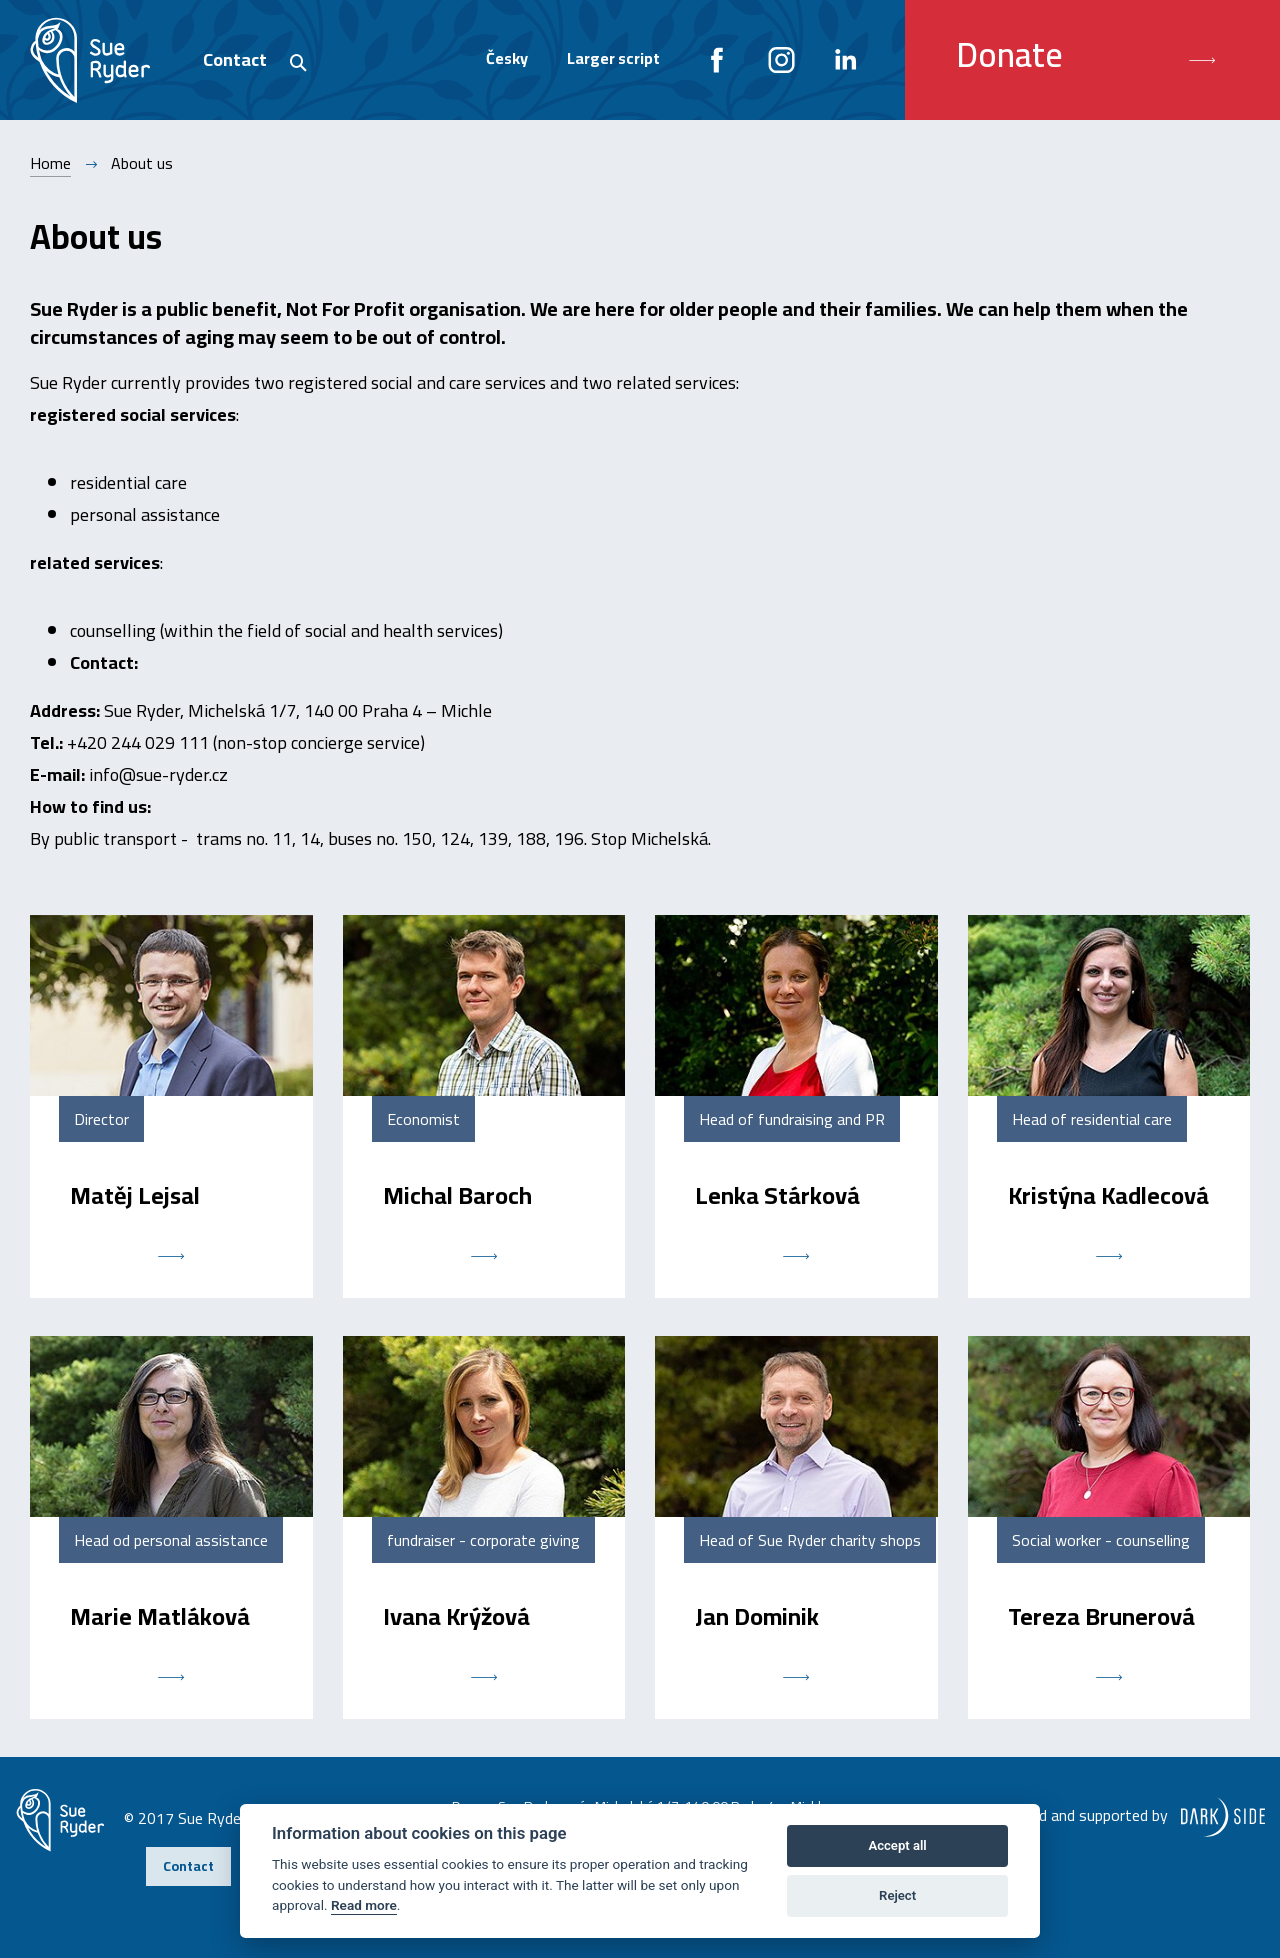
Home (50, 163)
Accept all (897, 1845)
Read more (364, 1905)
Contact (235, 59)
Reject (897, 1895)
